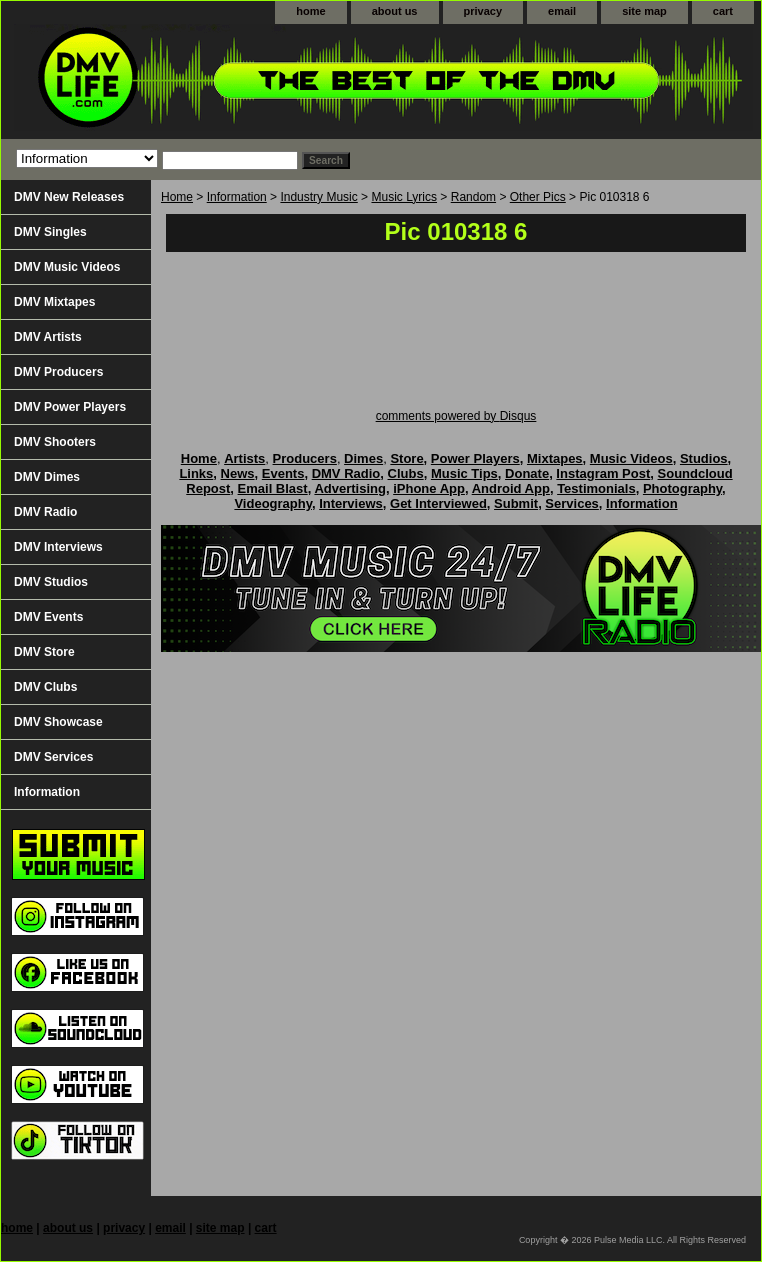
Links (196, 473)
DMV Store (44, 652)
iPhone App (429, 488)
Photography (682, 488)
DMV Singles (50, 232)
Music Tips (464, 473)
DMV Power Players (70, 407)
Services (572, 503)
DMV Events (48, 617)
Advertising (350, 488)
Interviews (351, 503)
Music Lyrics (404, 197)
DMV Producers (58, 372)
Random (473, 197)
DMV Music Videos (67, 267)
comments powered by (456, 416)
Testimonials (596, 488)
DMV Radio (45, 512)
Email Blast (273, 488)
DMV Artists (48, 337)
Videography (273, 503)
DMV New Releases (69, 197)
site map (644, 11)
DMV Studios (51, 582)
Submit (516, 503)
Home (177, 197)
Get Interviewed (438, 503)
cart (723, 11)
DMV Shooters (55, 442)
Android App (511, 488)
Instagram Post (603, 473)
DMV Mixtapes (54, 302)
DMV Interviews (58, 547)
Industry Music (318, 197)
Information (237, 197)
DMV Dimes (47, 477)
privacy (483, 11)
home (310, 11)
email (562, 11)
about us (395, 11)
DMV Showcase (58, 722)
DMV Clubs (45, 687)
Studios (704, 458)
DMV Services (53, 757)
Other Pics (538, 197)
